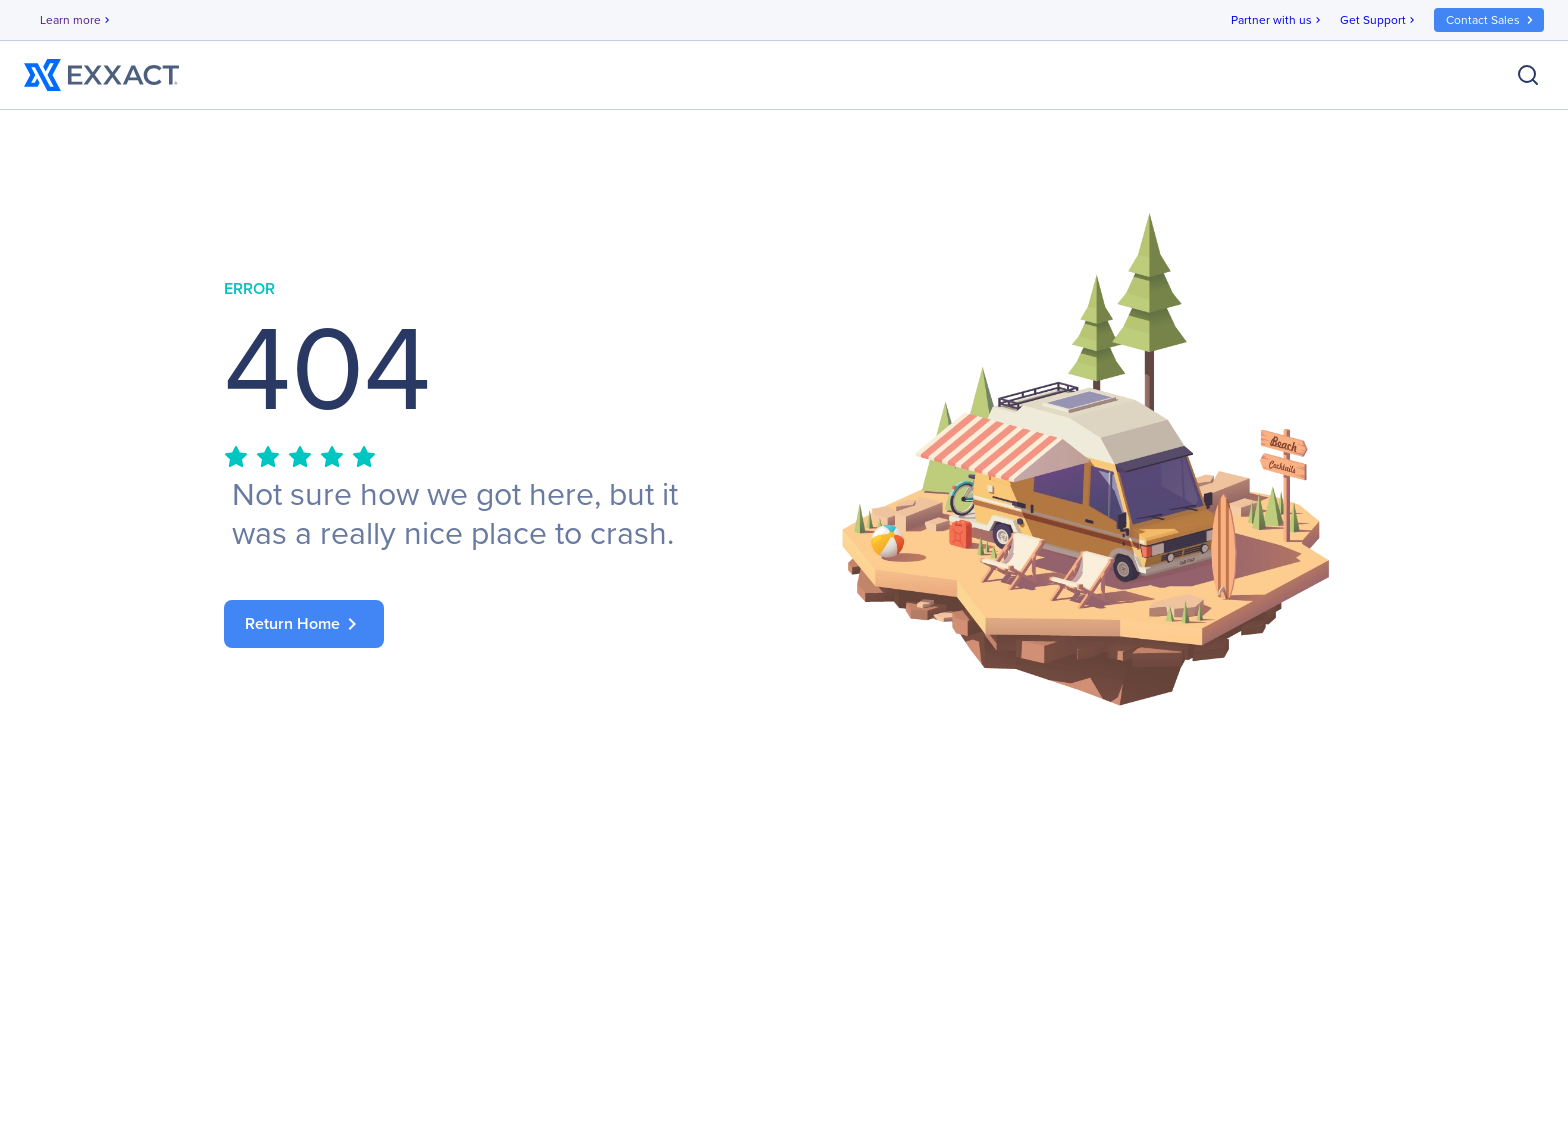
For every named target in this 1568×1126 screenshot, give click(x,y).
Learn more (76, 20)
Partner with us (1277, 20)
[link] (484, 624)
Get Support (1379, 20)
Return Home (304, 624)
